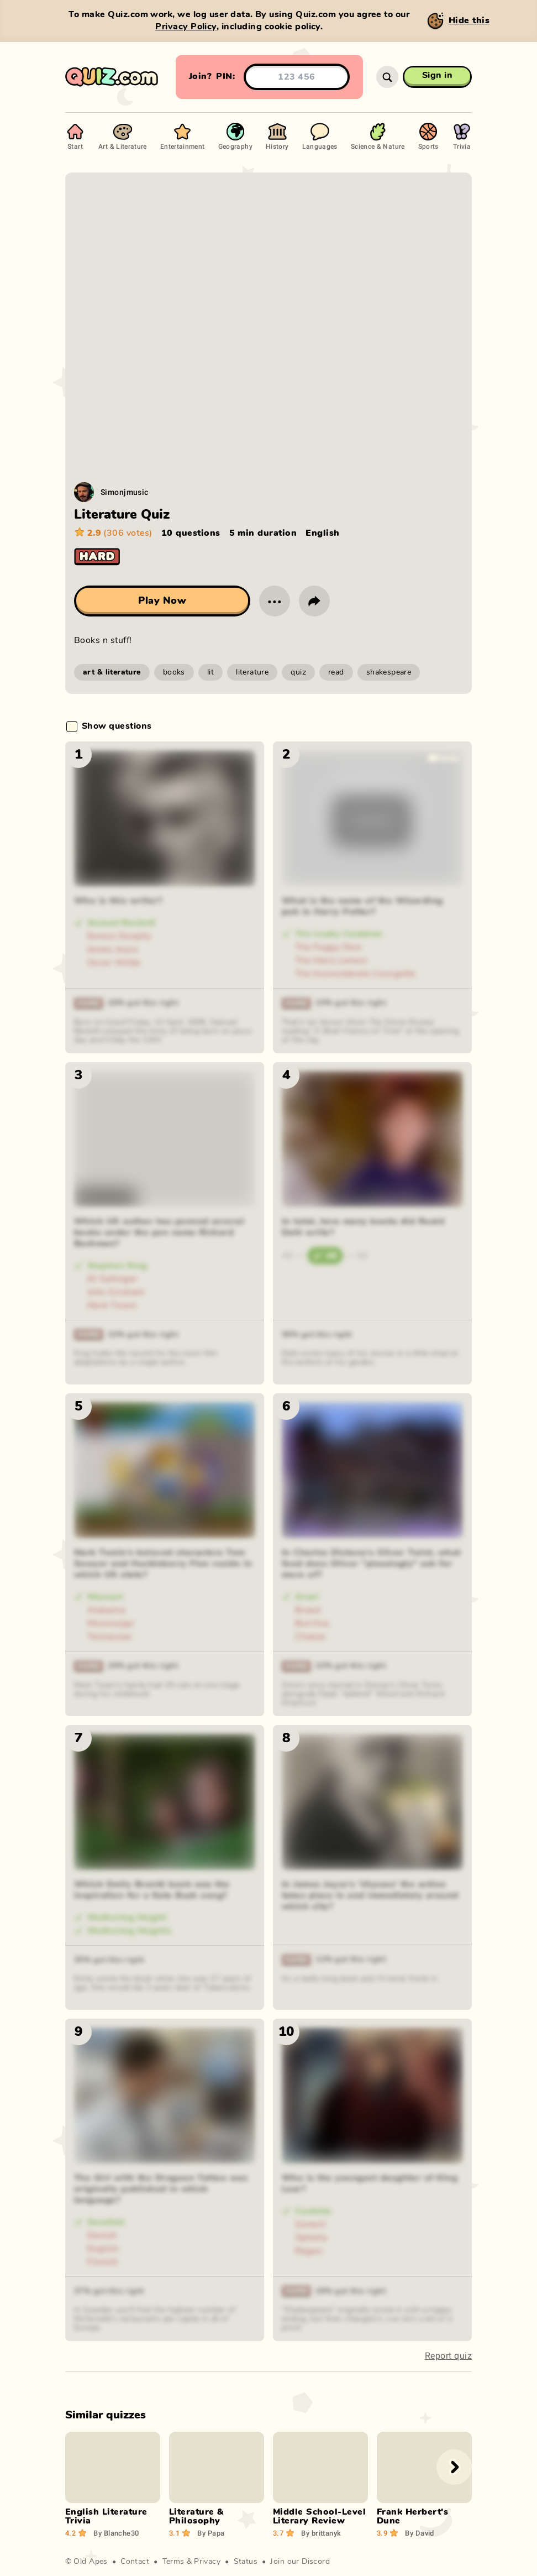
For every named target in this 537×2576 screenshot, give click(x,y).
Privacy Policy (186, 26)
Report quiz (448, 2355)
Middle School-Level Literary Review (319, 2516)
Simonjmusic (125, 492)
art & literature (112, 672)
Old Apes (90, 2561)
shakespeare (389, 672)
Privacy (207, 2561)
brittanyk (321, 2532)
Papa (210, 2532)
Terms (173, 2561)
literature (252, 672)
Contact (134, 2561)
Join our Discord (300, 2561)
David (419, 2532)
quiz (298, 672)
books (174, 672)
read (336, 672)
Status (246, 2561)
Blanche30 (116, 2532)
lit (210, 672)
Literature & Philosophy (196, 2516)
